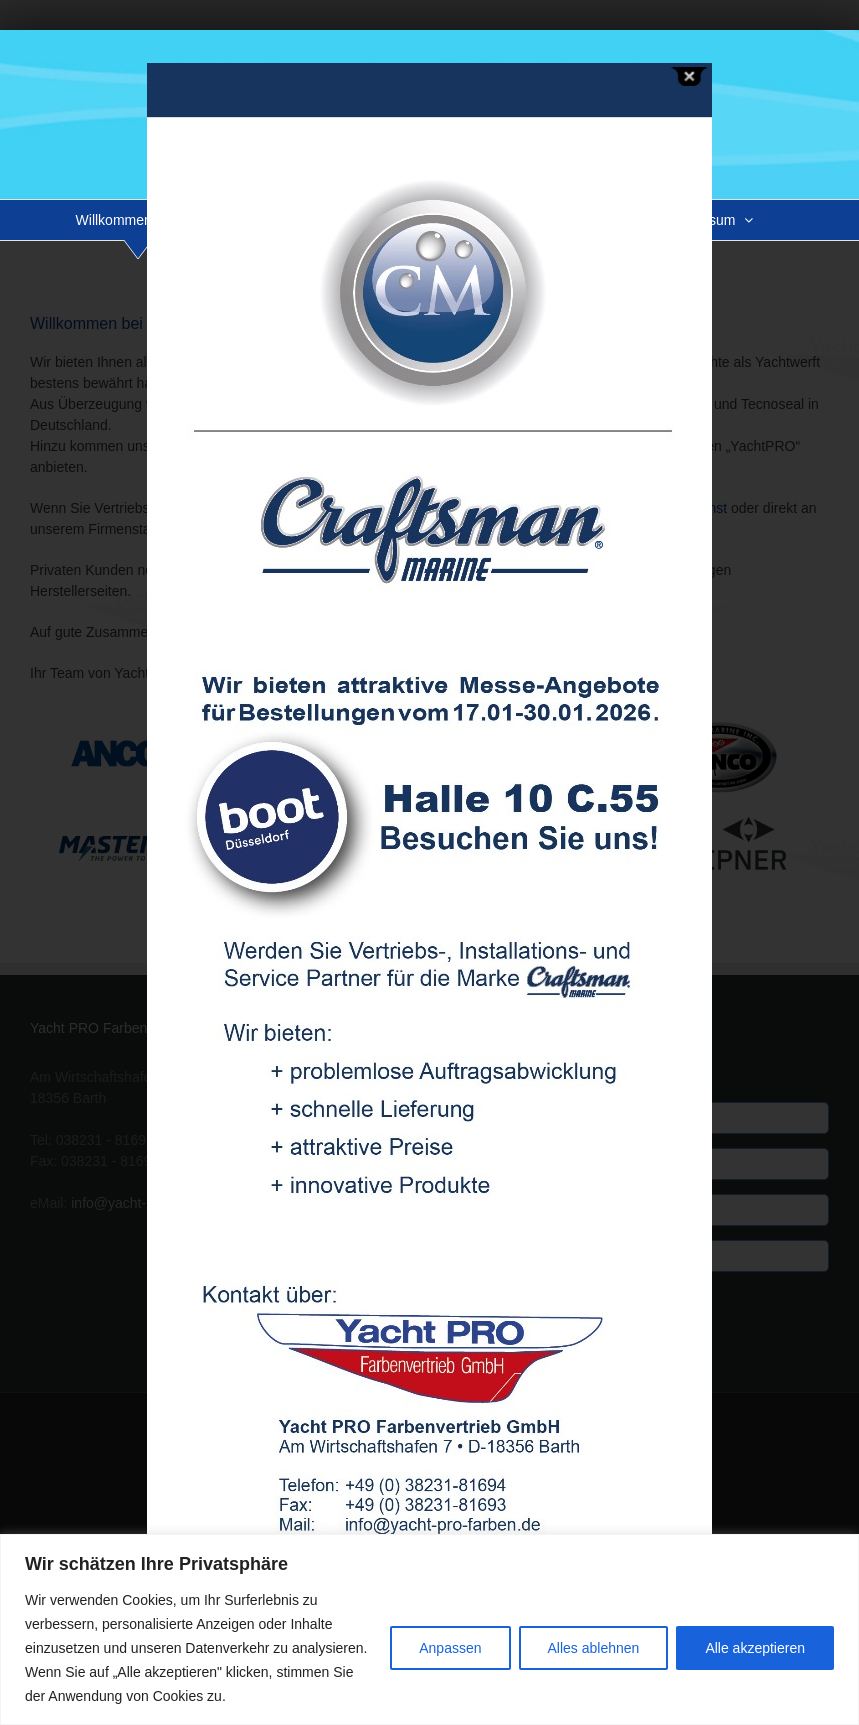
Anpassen (450, 1648)
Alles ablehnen (594, 1648)
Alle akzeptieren (755, 1648)
